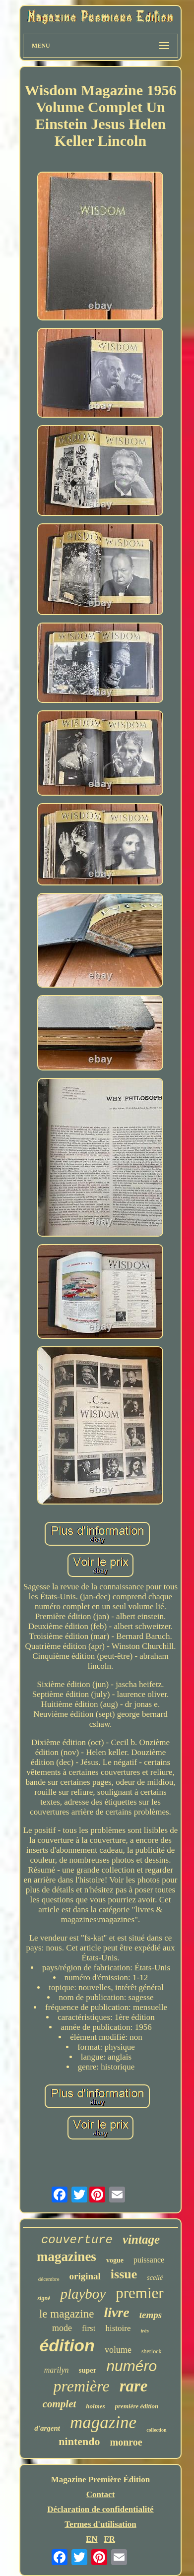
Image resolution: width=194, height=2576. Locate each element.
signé (43, 2298)
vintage (141, 2239)
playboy (83, 2294)
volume (118, 2350)
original (85, 2276)
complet (59, 2404)
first (88, 2328)
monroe (126, 2442)
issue (124, 2274)
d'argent (47, 2428)
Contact (100, 2494)
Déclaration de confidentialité (100, 2509)
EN (92, 2539)
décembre (49, 2279)
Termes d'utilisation (100, 2524)
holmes (95, 2406)
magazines (66, 2256)
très (144, 2330)
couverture (77, 2240)
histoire (117, 2328)
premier (139, 2293)
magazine (103, 2422)
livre (116, 2312)
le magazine (66, 2314)
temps (150, 2315)
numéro (131, 2366)
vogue (115, 2260)
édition (66, 2345)
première (82, 2386)
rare (134, 2386)
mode (62, 2328)
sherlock (151, 2351)
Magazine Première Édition (100, 2479)
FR (109, 2539)
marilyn (56, 2370)
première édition (137, 2406)
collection (156, 2430)
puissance (148, 2260)
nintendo (79, 2441)
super (88, 2370)
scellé (155, 2277)
